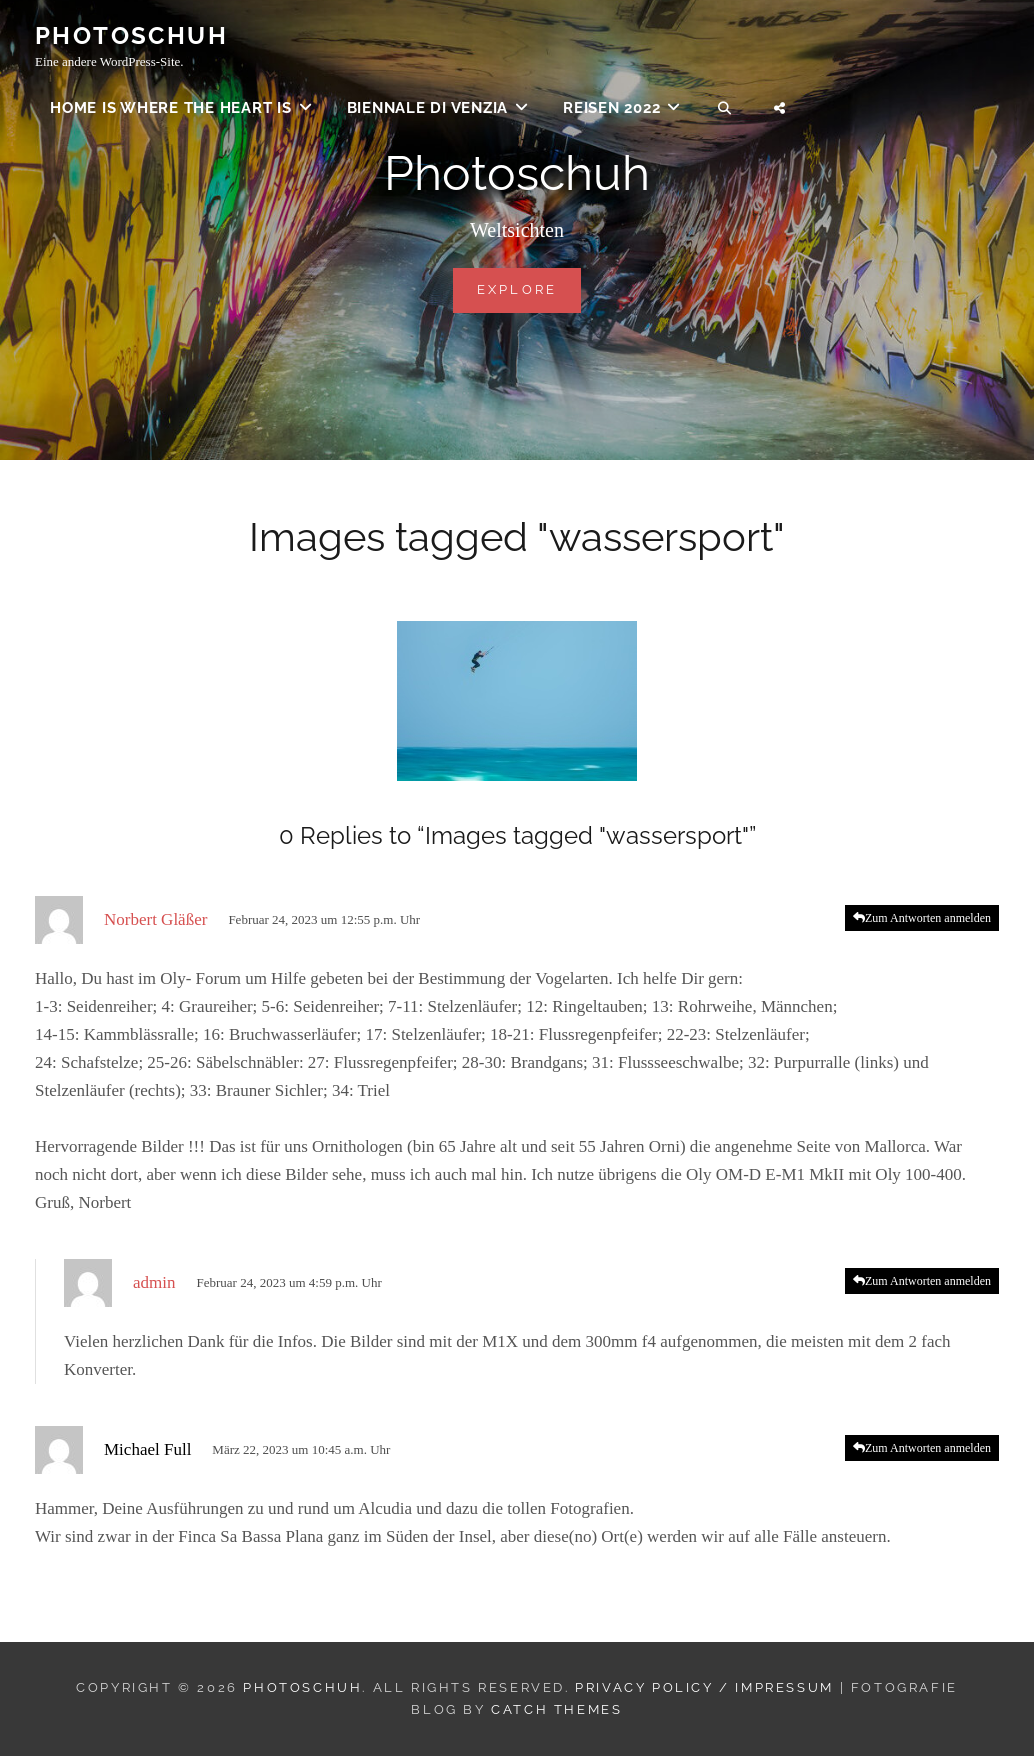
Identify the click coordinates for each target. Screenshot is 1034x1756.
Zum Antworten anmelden (928, 918)
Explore (529, 288)
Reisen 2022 (611, 110)
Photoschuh (131, 37)
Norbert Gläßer (155, 919)
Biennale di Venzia (428, 110)
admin (154, 1282)
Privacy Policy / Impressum (704, 1687)
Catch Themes (556, 1709)
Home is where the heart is (171, 110)
